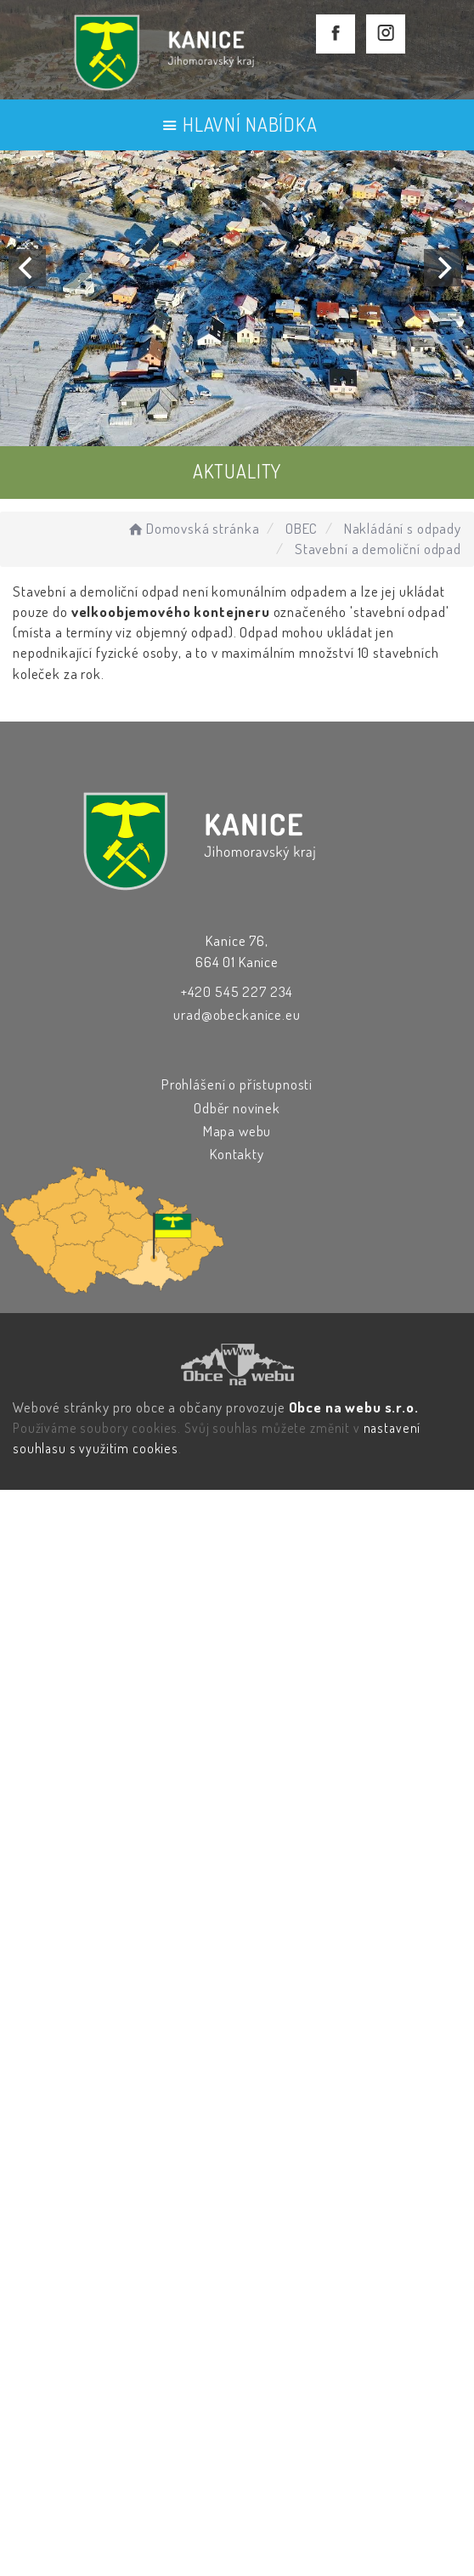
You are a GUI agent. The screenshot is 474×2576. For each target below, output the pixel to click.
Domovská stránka (192, 528)
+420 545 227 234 (237, 991)
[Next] (442, 267)
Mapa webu (237, 1131)
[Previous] (27, 267)
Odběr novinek (237, 1108)
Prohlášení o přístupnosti (237, 1084)
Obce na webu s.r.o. (354, 1407)
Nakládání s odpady (402, 528)
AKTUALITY (237, 471)
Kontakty (237, 1154)
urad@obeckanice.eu (236, 1014)
